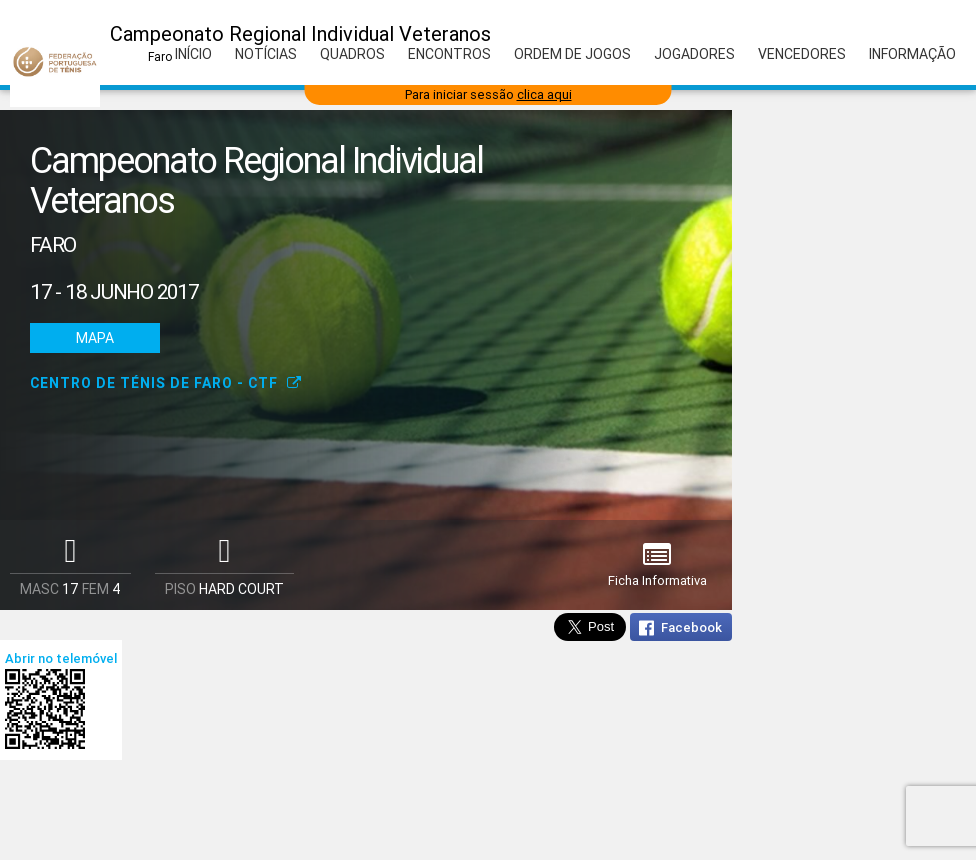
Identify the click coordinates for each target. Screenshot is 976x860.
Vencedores (802, 54)
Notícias (266, 54)
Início (193, 54)
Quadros (352, 54)
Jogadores (694, 54)
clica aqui (544, 94)
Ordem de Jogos (572, 54)
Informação (912, 54)
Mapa (95, 338)
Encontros (449, 54)
